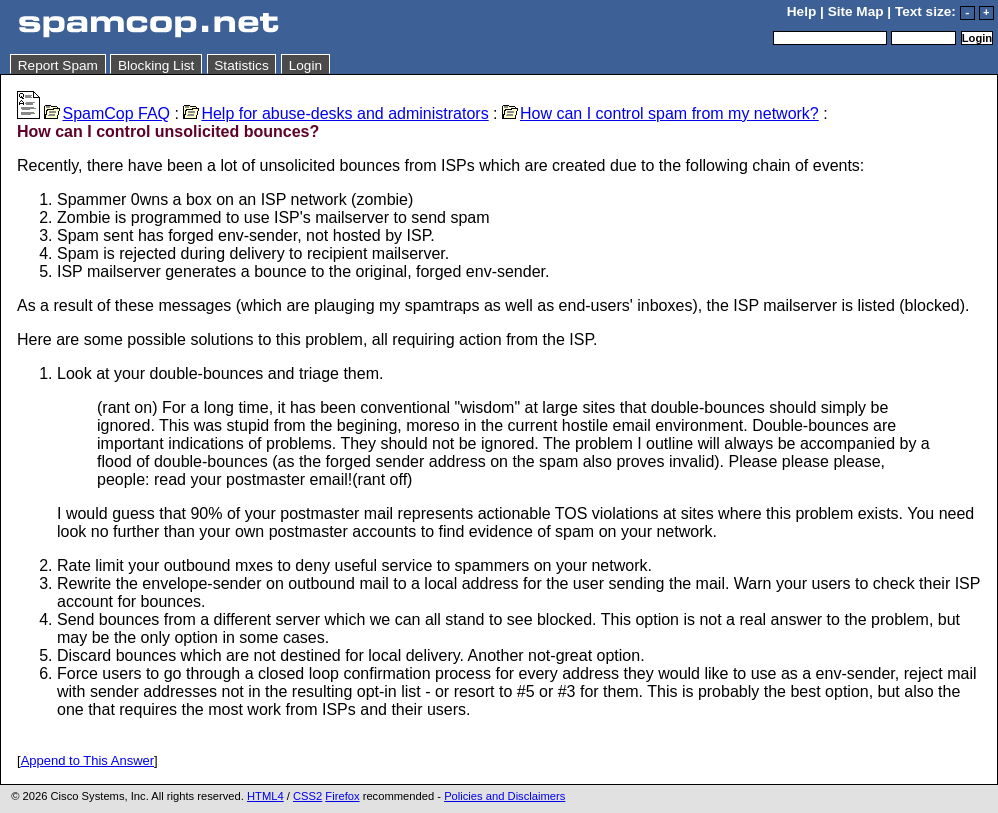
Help (801, 11)
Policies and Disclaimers (504, 796)
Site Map (856, 11)
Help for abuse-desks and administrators (335, 113)
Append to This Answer (87, 760)
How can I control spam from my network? (660, 113)
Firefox (342, 796)
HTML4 (265, 796)
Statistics (241, 65)
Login (305, 65)
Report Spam (58, 65)
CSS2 (307, 796)
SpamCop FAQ (107, 113)
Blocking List (156, 65)
